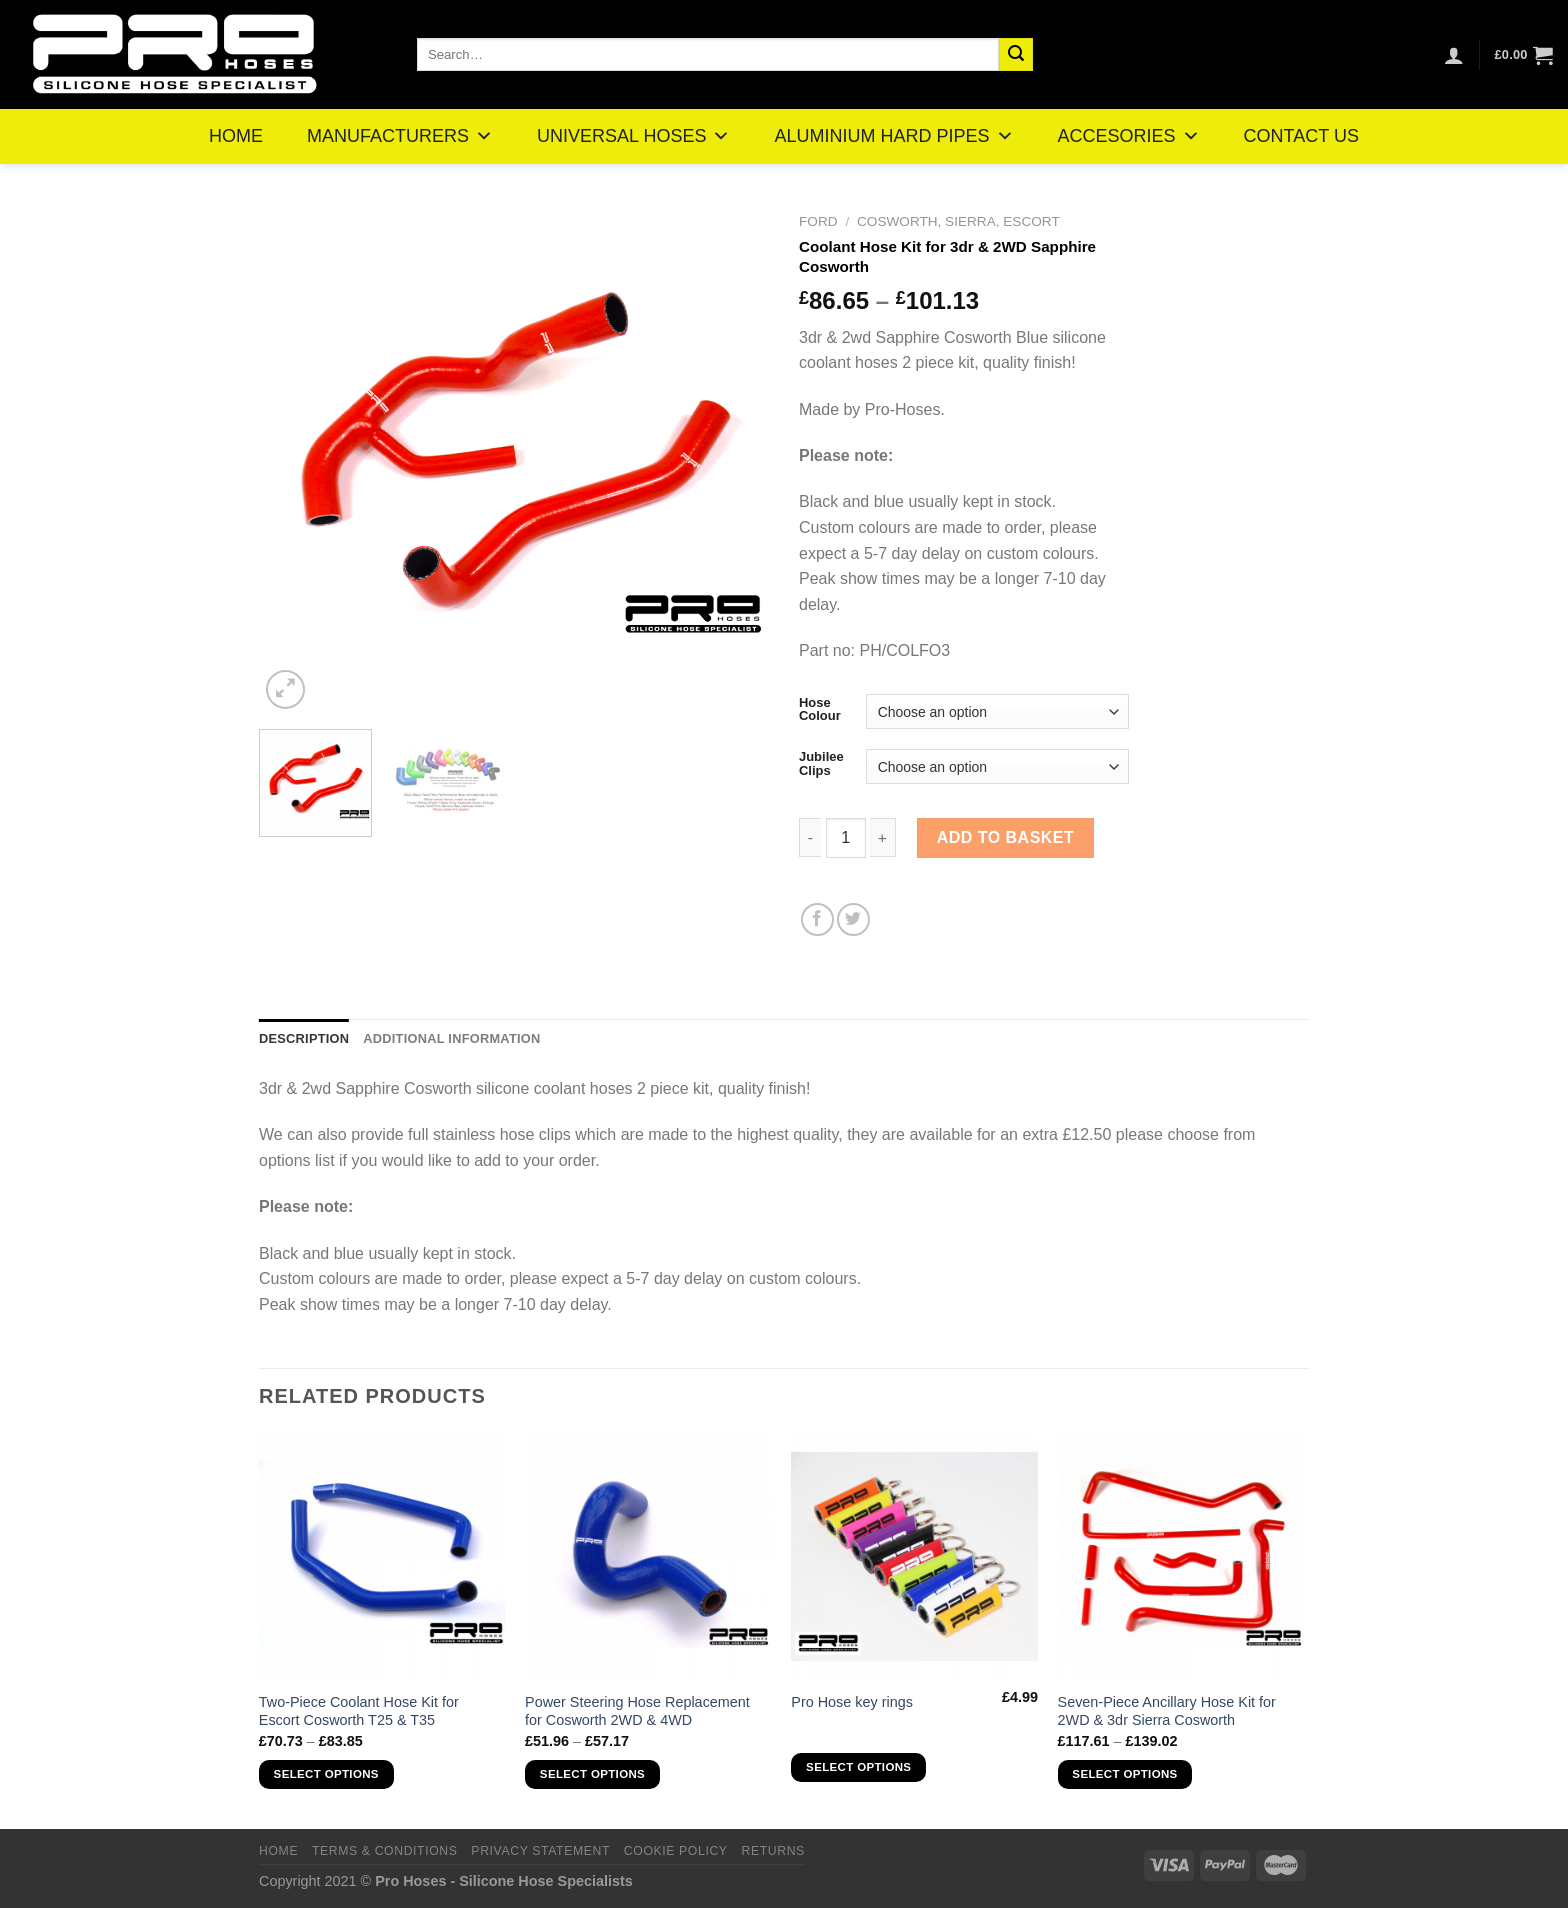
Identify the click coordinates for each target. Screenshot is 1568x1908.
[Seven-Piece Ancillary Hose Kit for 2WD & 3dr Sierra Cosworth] (1181, 1556)
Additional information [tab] (451, 1038)
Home (278, 1851)
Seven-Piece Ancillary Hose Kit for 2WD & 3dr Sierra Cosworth (1167, 1711)
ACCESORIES (1129, 136)
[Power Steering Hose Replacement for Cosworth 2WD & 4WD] (648, 1556)
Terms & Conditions (385, 1851)
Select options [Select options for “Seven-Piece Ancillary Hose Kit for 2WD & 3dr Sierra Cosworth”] (1124, 1774)
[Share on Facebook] (817, 919)
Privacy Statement (540, 1851)
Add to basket (1006, 837)
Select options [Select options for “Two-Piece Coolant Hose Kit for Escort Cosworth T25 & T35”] (326, 1774)
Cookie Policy (676, 1851)
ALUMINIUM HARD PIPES (893, 136)
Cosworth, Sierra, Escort (958, 221)
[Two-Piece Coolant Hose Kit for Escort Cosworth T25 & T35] (382, 1556)
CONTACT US (1301, 136)
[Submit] (1016, 55)
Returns (772, 1851)
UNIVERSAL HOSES (633, 136)
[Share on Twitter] (853, 919)
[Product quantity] (846, 838)
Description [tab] (304, 1038)
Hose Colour (820, 709)
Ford (818, 221)
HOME (236, 136)
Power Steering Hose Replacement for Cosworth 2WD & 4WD (637, 1711)
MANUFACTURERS (400, 136)
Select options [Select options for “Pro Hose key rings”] (858, 1767)
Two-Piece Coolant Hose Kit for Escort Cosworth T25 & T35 (359, 1711)
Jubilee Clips (821, 763)
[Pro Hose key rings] (914, 1556)
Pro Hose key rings (852, 1702)
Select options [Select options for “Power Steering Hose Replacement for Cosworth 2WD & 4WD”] (592, 1774)
